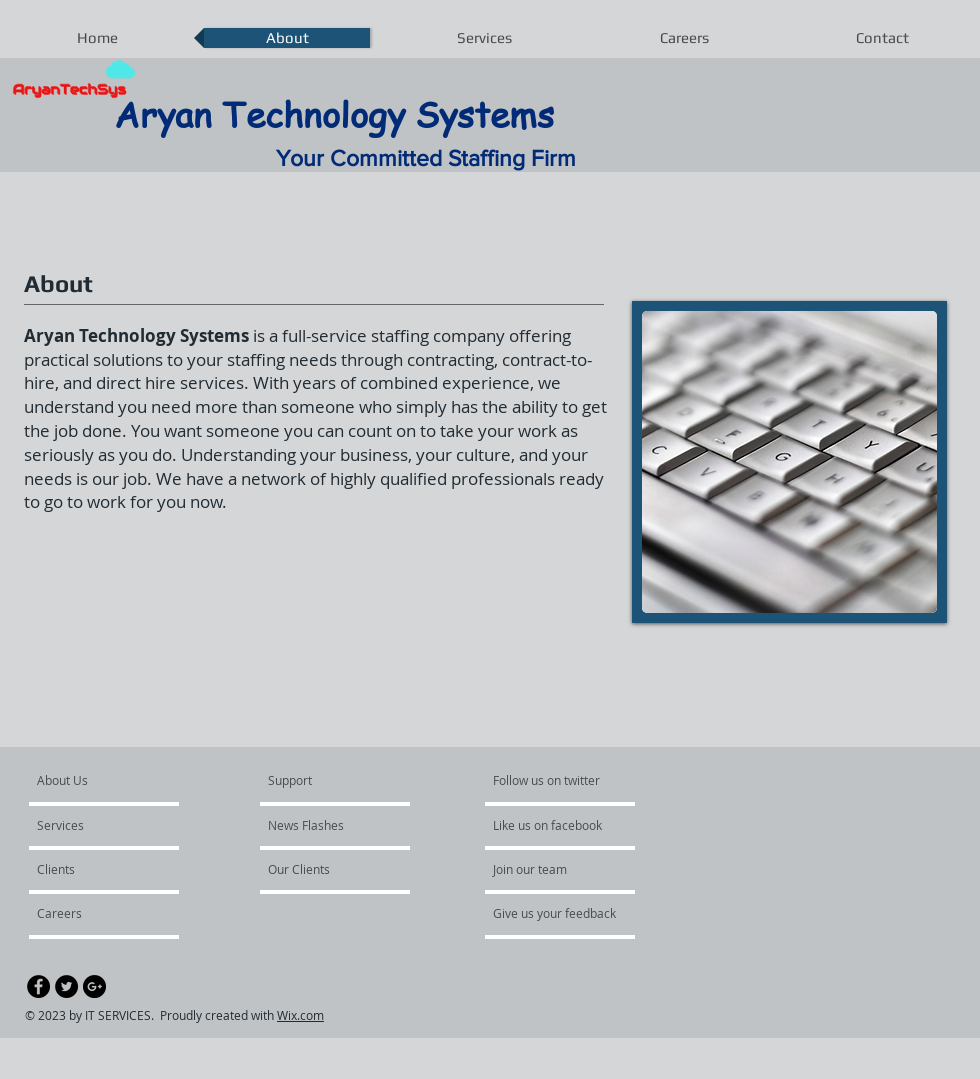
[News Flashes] (325, 825)
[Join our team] (547, 869)
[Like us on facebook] (553, 825)
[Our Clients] (322, 869)
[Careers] (90, 913)
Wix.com (300, 1015)
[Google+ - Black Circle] (94, 986)
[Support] (315, 780)
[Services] (94, 825)
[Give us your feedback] (565, 913)
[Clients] (91, 869)
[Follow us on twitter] (548, 780)
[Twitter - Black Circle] (66, 986)
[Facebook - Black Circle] (38, 986)
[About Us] (113, 780)
